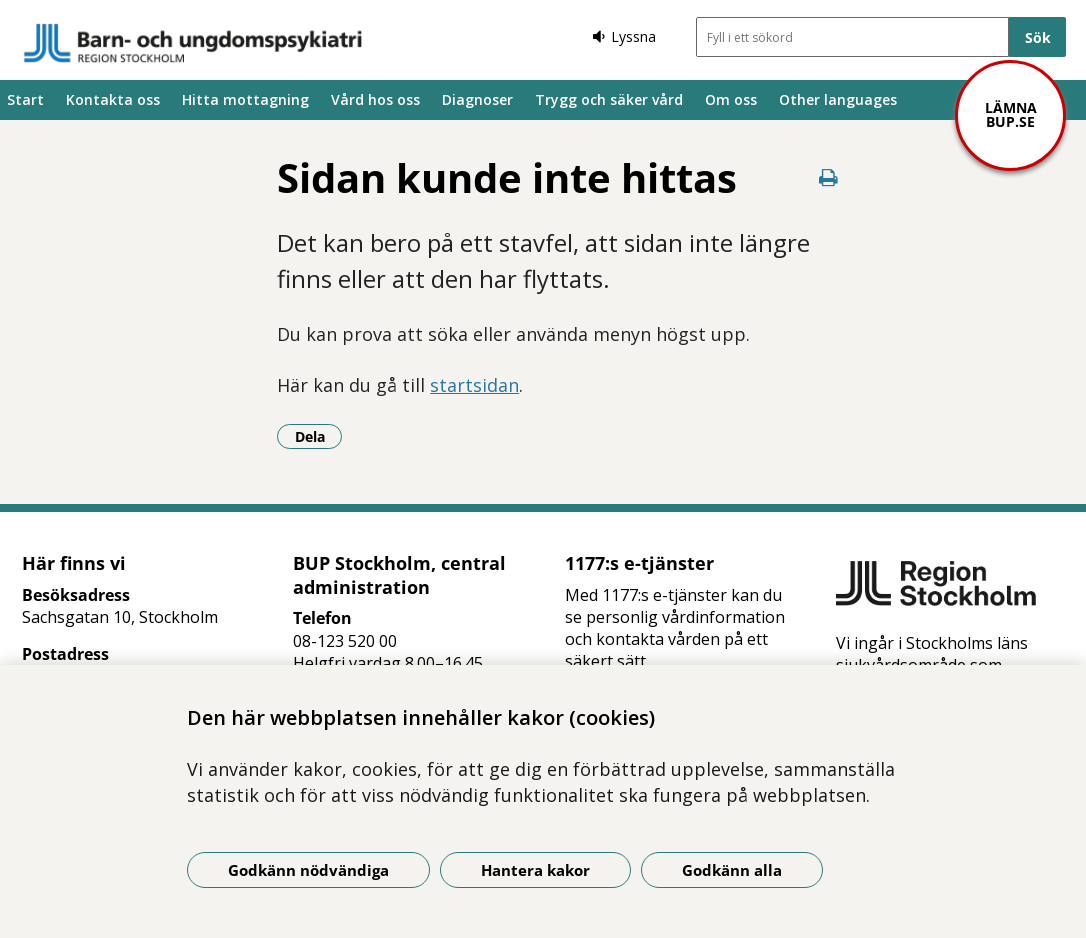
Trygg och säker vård (609, 99)
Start (25, 99)
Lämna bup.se (1011, 114)
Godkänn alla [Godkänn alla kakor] (732, 870)
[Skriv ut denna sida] (828, 177)
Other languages (838, 99)
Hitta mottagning (245, 99)
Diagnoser (477, 99)
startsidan (474, 385)
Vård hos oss (375, 99)
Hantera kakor (535, 870)
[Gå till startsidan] (193, 43)
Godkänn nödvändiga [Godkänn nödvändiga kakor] (308, 870)
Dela (319, 436)
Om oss (731, 99)
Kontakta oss (113, 99)
